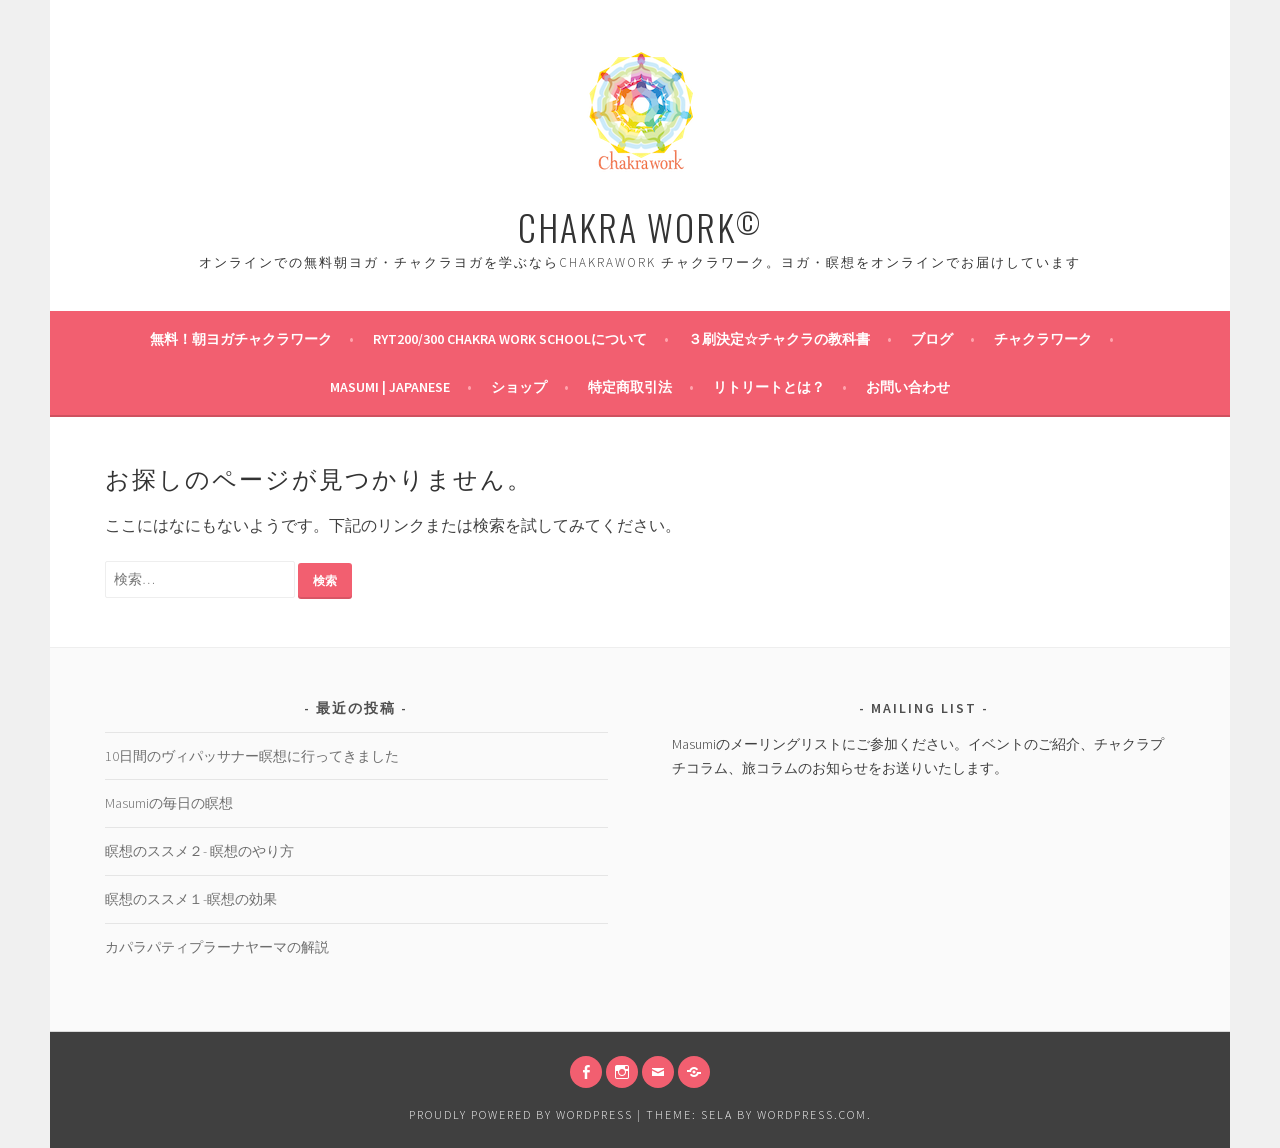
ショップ (519, 387)
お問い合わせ (908, 387)
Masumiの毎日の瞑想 (169, 803)
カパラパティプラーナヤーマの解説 (217, 947)
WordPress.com (812, 1114)
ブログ (932, 339)
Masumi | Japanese (390, 387)
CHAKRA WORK (640, 226)
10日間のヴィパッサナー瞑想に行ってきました (252, 756)
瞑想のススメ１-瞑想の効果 (191, 899)
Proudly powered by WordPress (521, 1114)
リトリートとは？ (769, 387)
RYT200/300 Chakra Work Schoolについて (510, 339)
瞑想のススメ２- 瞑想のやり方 (199, 851)
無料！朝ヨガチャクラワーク (241, 339)
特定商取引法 (630, 387)
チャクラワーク (1043, 339)
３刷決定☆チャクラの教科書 (779, 339)
